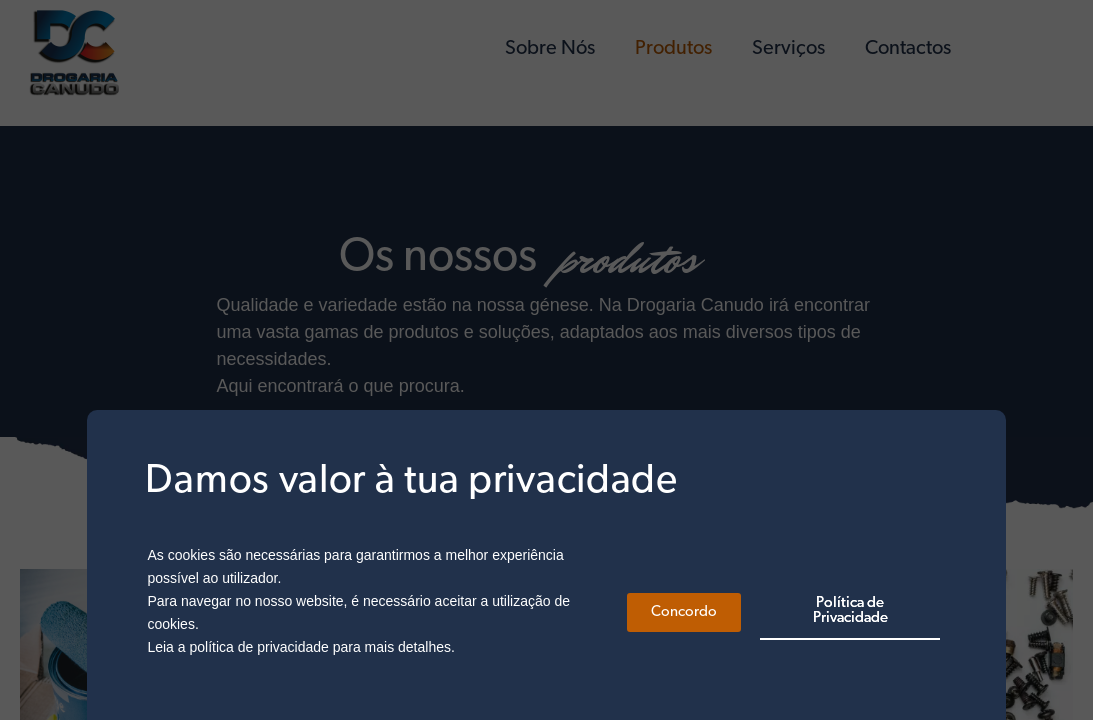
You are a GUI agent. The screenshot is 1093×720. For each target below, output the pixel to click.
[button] (684, 612)
